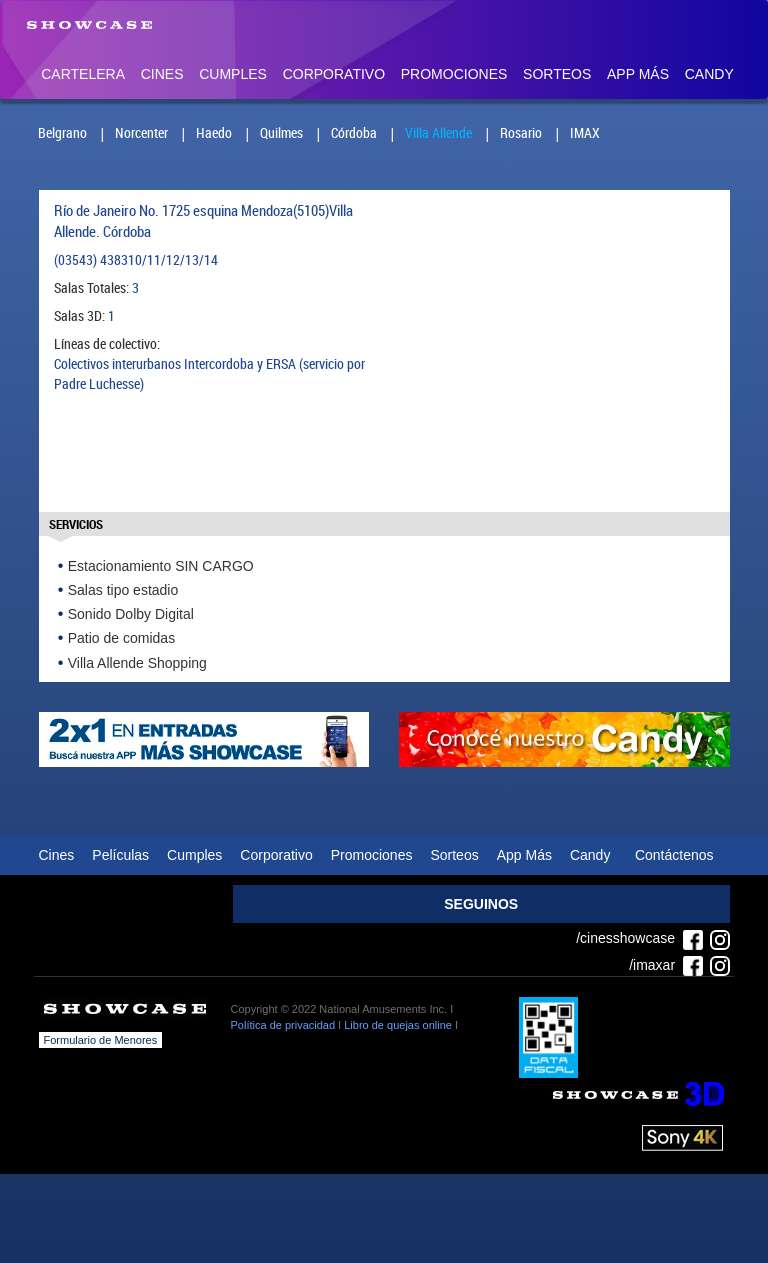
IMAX (585, 132)
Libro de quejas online (398, 1025)
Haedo (214, 132)
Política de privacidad (283, 1025)
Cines (162, 74)
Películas (120, 855)
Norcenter (141, 132)
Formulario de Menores (101, 1040)
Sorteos (557, 74)
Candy (709, 74)
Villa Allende (438, 132)
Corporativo (334, 74)
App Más (638, 74)
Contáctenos (674, 855)
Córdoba (354, 132)
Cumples (233, 74)
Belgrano (62, 132)
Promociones (454, 74)
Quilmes (281, 132)
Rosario (521, 132)
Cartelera (83, 74)
